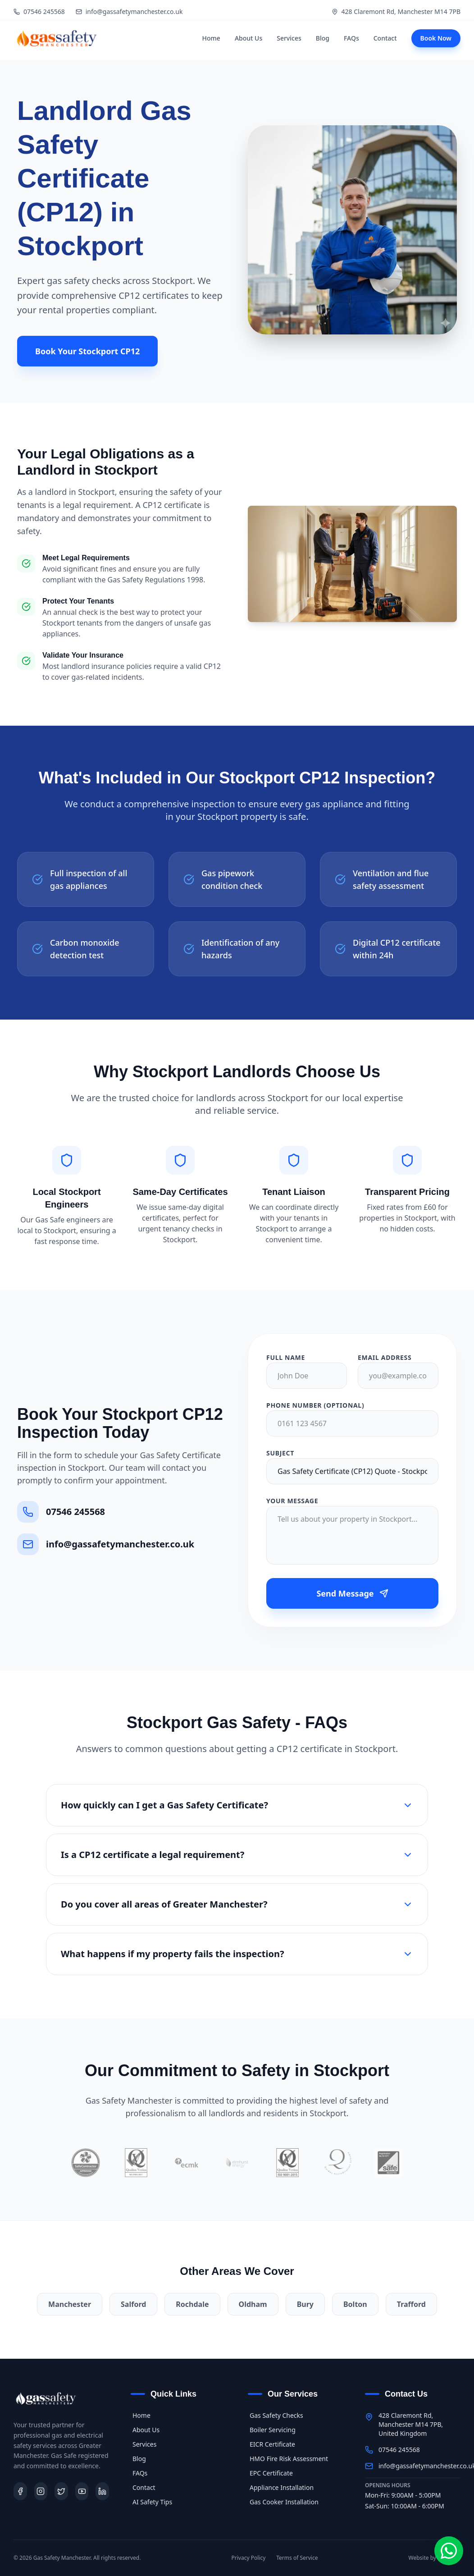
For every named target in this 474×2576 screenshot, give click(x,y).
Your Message (292, 1500)
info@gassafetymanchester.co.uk (129, 11)
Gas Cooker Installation (283, 2502)
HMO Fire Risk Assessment (288, 2458)
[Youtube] (82, 2491)
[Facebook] (20, 2491)
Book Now (435, 38)
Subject (280, 1453)
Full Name (285, 1357)
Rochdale (192, 2304)
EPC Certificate (270, 2473)
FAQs (351, 38)
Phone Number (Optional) (315, 1405)
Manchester (69, 2304)
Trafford (411, 2304)
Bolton (355, 2304)
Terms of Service (297, 2558)
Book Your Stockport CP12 (87, 351)
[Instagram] (41, 2491)
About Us (248, 38)
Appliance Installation (281, 2487)
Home (211, 38)
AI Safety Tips (151, 2502)
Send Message (352, 1593)
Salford (133, 2304)
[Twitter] (61, 2491)
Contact (385, 38)
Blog (322, 38)
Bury (305, 2304)
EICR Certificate (271, 2444)
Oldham (253, 2304)
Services (289, 38)
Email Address (384, 1357)
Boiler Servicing (272, 2429)
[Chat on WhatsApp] (448, 2550)
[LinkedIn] (102, 2491)
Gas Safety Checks (275, 2415)
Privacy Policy (249, 2558)
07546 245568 (39, 11)
